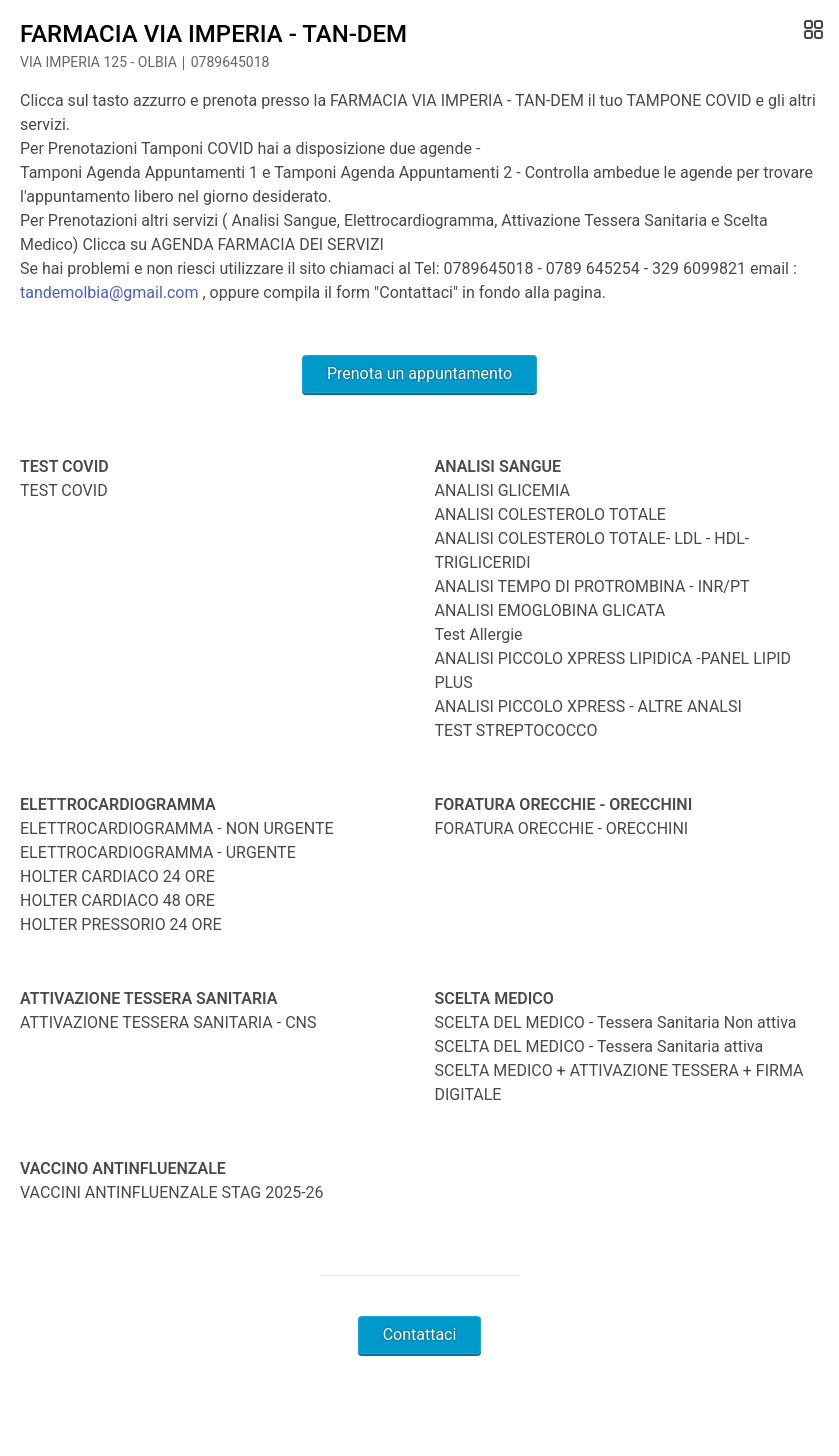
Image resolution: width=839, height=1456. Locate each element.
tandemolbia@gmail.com (109, 292)
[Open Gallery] (811, 30)
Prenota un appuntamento (419, 373)
